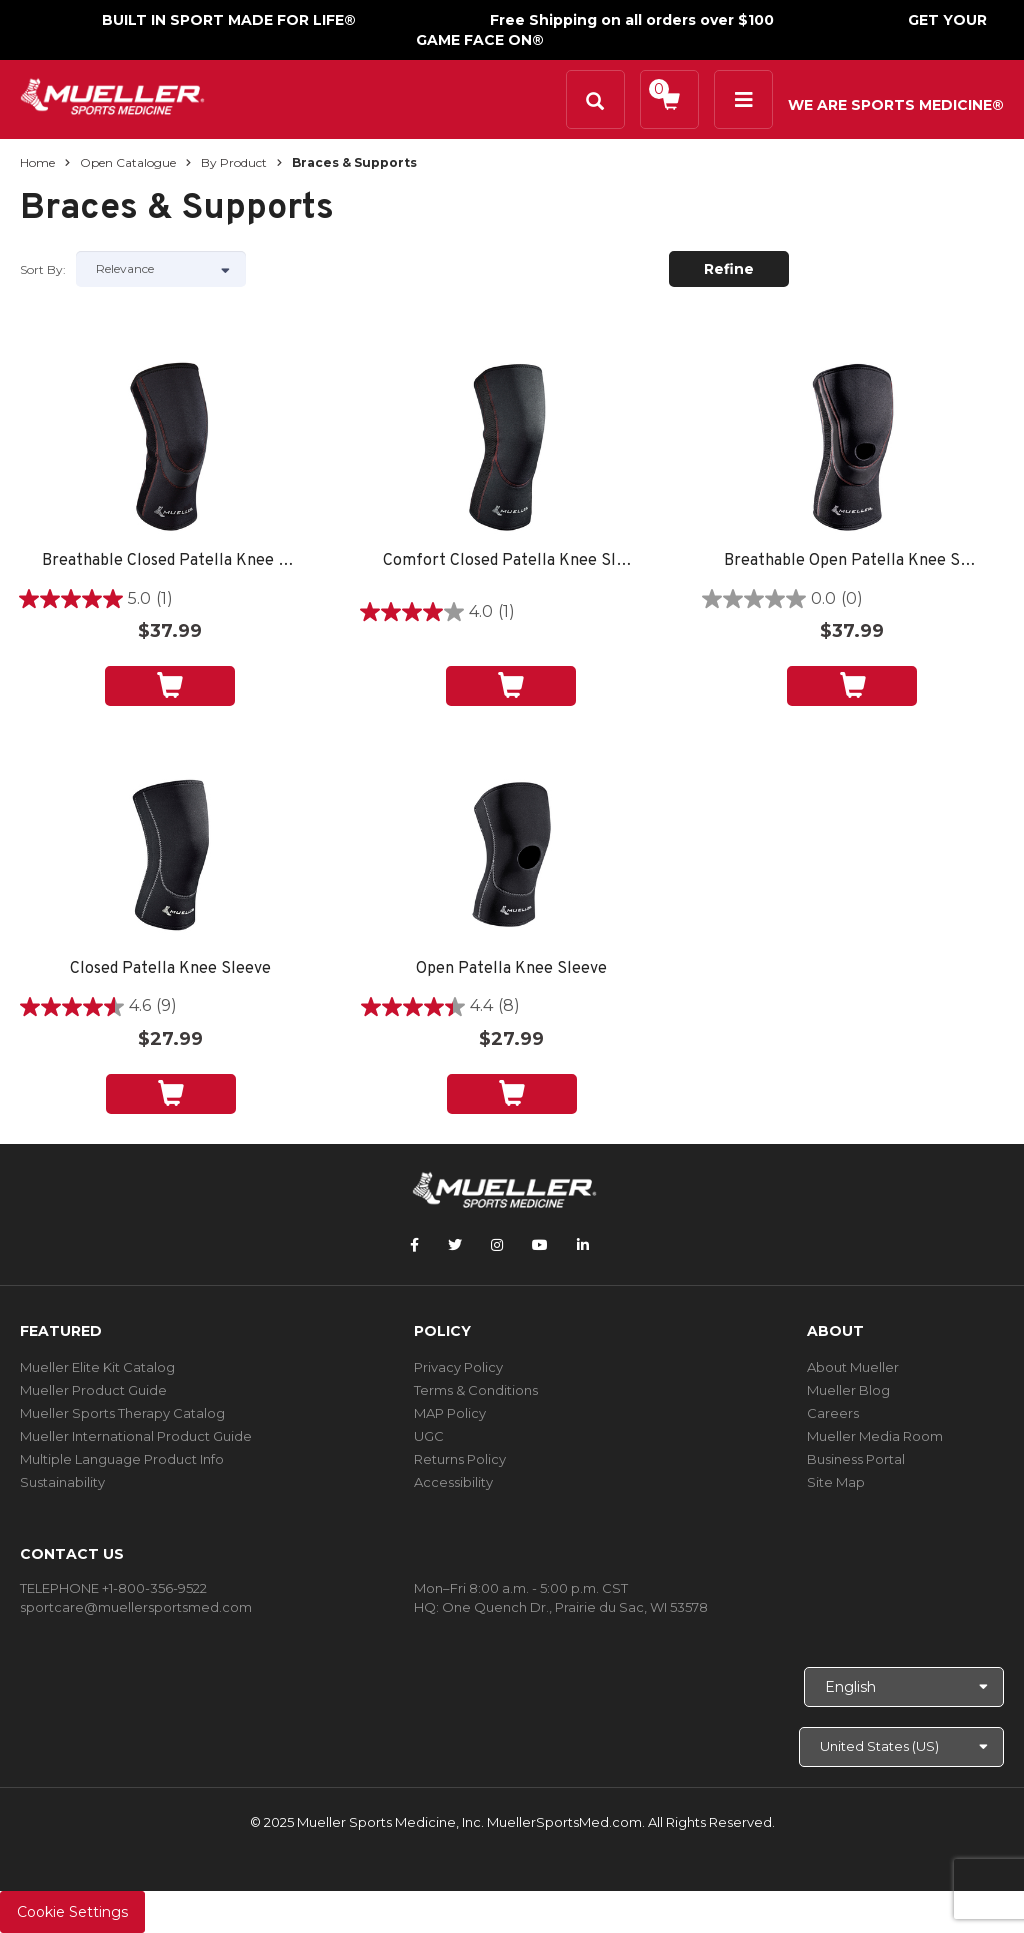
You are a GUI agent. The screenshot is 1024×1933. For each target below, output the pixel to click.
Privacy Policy (458, 1367)
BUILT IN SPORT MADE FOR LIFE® (229, 20)
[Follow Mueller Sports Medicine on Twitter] (455, 1245)
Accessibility (453, 1482)
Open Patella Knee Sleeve (511, 969)
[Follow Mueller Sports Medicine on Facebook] (414, 1245)
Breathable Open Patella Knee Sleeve (852, 561)
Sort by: (43, 269)
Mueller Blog (848, 1390)
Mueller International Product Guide (136, 1436)
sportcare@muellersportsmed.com (136, 1607)
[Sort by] (161, 269)
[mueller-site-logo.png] (112, 94)
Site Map (836, 1482)
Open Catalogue (128, 162)
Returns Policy (460, 1459)
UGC (429, 1436)
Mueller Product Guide (93, 1390)
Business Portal (856, 1459)
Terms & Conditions (476, 1390)
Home (37, 162)
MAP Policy (450, 1413)
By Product (234, 162)
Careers (833, 1413)
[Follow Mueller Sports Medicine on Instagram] (497, 1245)
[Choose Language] (904, 1687)
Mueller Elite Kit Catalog (97, 1367)
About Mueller (853, 1367)
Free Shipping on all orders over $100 (632, 20)
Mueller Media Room (875, 1436)
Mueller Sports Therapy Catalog (122, 1413)
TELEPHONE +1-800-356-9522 (113, 1588)
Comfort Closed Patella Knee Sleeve (511, 561)
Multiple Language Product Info (122, 1459)
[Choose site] (901, 1747)
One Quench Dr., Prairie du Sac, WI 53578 (575, 1607)
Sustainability (62, 1482)
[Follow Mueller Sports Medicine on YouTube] (540, 1245)
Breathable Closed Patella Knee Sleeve (170, 561)
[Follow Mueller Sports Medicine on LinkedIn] (583, 1245)
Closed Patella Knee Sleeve (170, 969)
